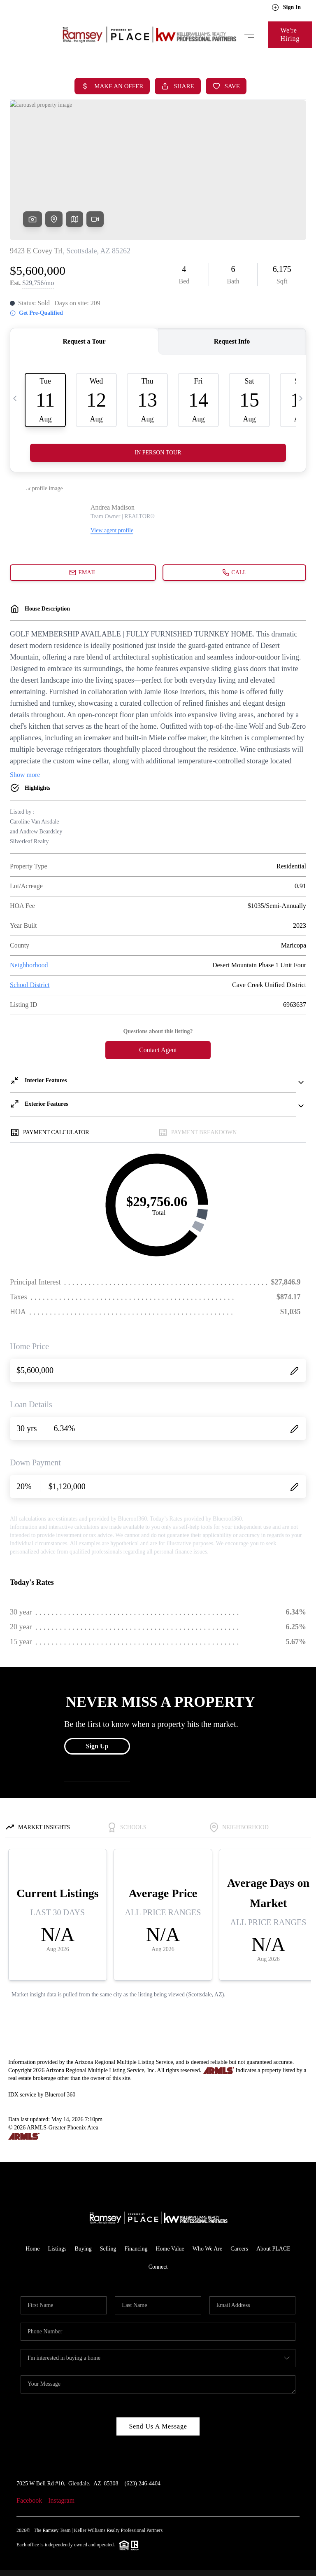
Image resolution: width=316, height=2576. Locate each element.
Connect (158, 2267)
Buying (83, 2249)
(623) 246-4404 (143, 2483)
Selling (108, 2249)
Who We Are (207, 2249)
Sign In (286, 7)
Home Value (170, 2249)
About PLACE (273, 2249)
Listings (57, 2249)
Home (33, 2249)
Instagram (61, 2500)
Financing (135, 2249)
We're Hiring (290, 34)
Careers (239, 2249)
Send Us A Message (158, 2426)
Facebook (29, 2500)
